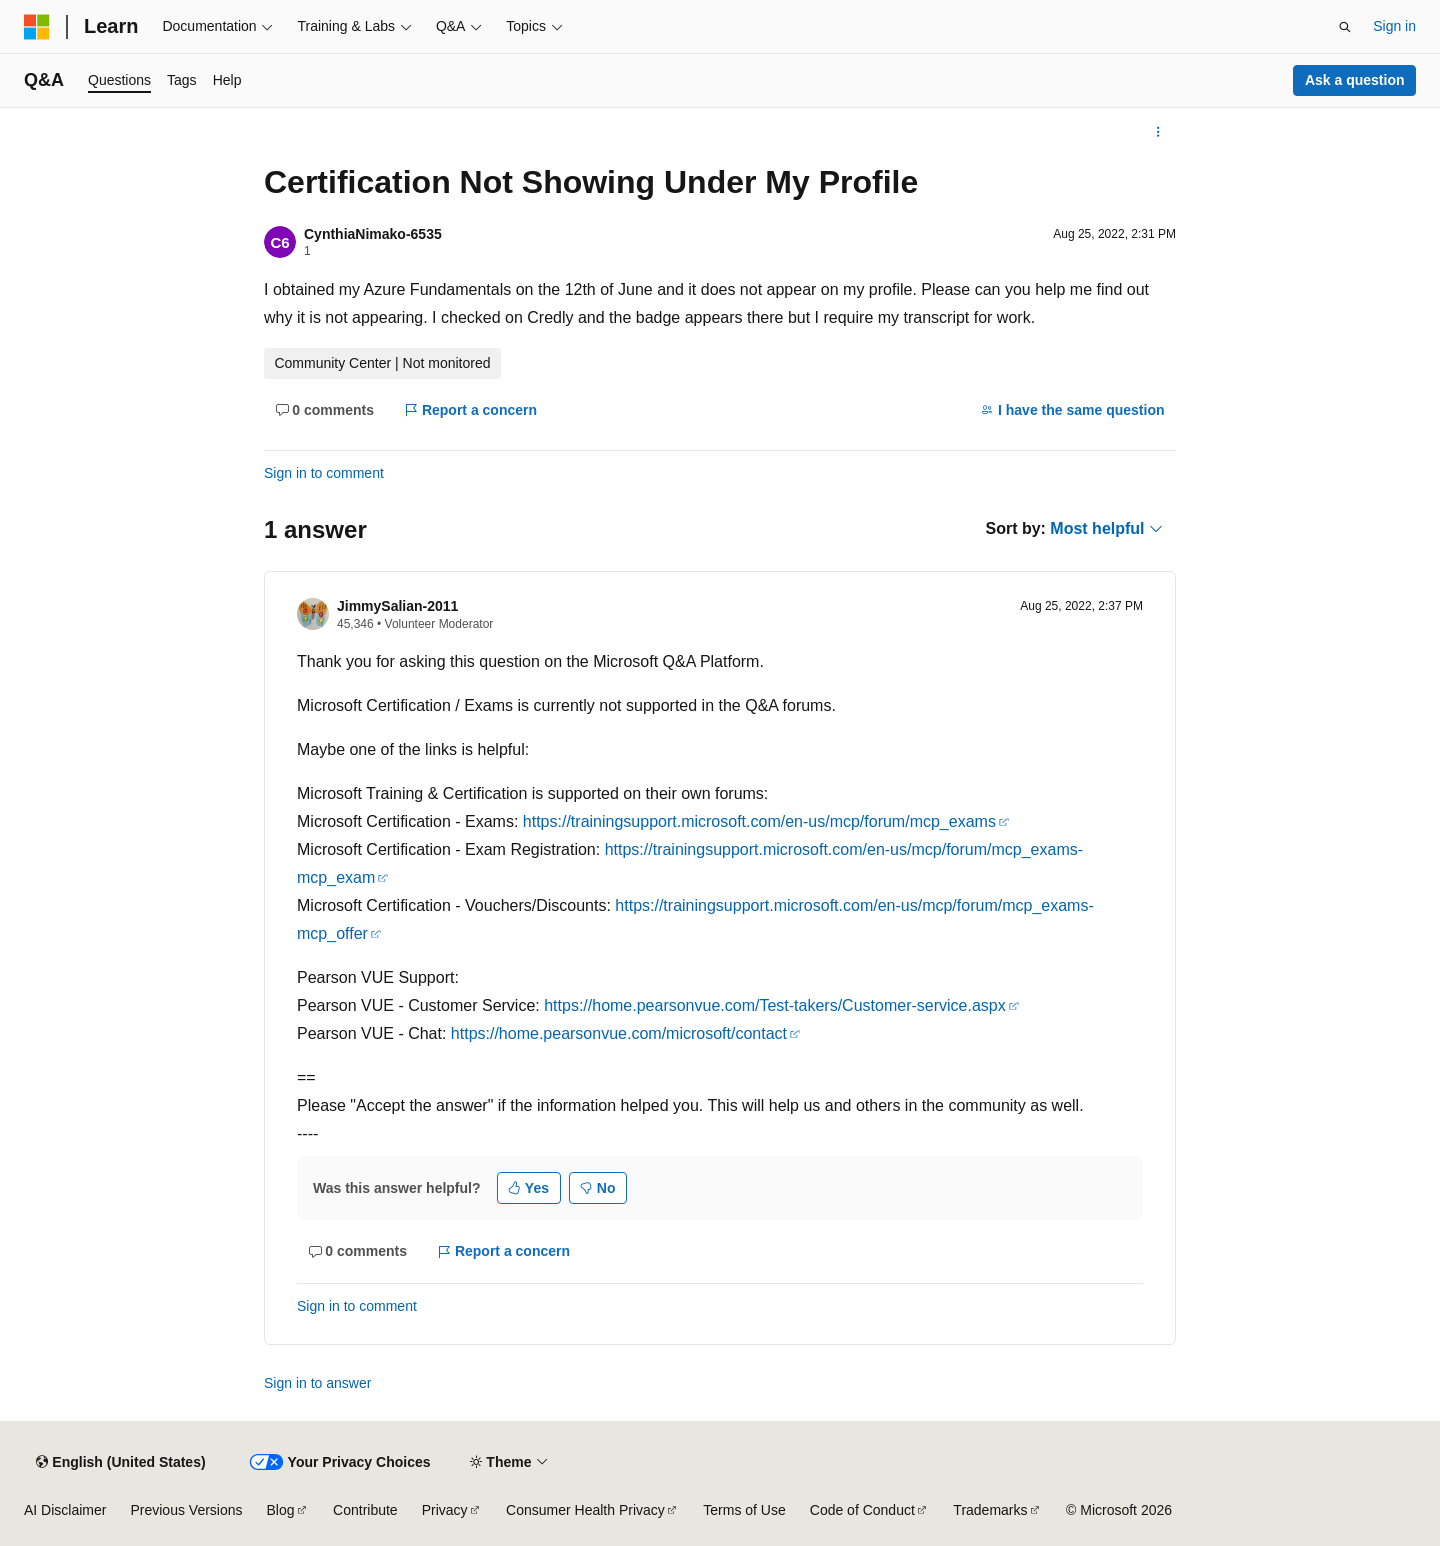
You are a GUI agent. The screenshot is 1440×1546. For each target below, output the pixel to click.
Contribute (365, 1510)
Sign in (1394, 26)
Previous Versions (186, 1510)
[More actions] (1158, 132)
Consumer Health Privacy (585, 1510)
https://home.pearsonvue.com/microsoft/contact (619, 1033)
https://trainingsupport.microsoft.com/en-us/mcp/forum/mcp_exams (759, 821)
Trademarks (990, 1510)
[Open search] (1345, 27)
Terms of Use (744, 1510)
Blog (281, 1510)
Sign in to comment (324, 473)
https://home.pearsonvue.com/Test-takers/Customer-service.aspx (775, 1005)
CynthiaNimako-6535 (373, 234)
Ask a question (1355, 80)
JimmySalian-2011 (397, 606)
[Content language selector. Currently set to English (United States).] (120, 1462)
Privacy (445, 1510)
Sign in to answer (317, 1383)
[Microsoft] (37, 27)
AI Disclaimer (65, 1510)
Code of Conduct (862, 1510)
